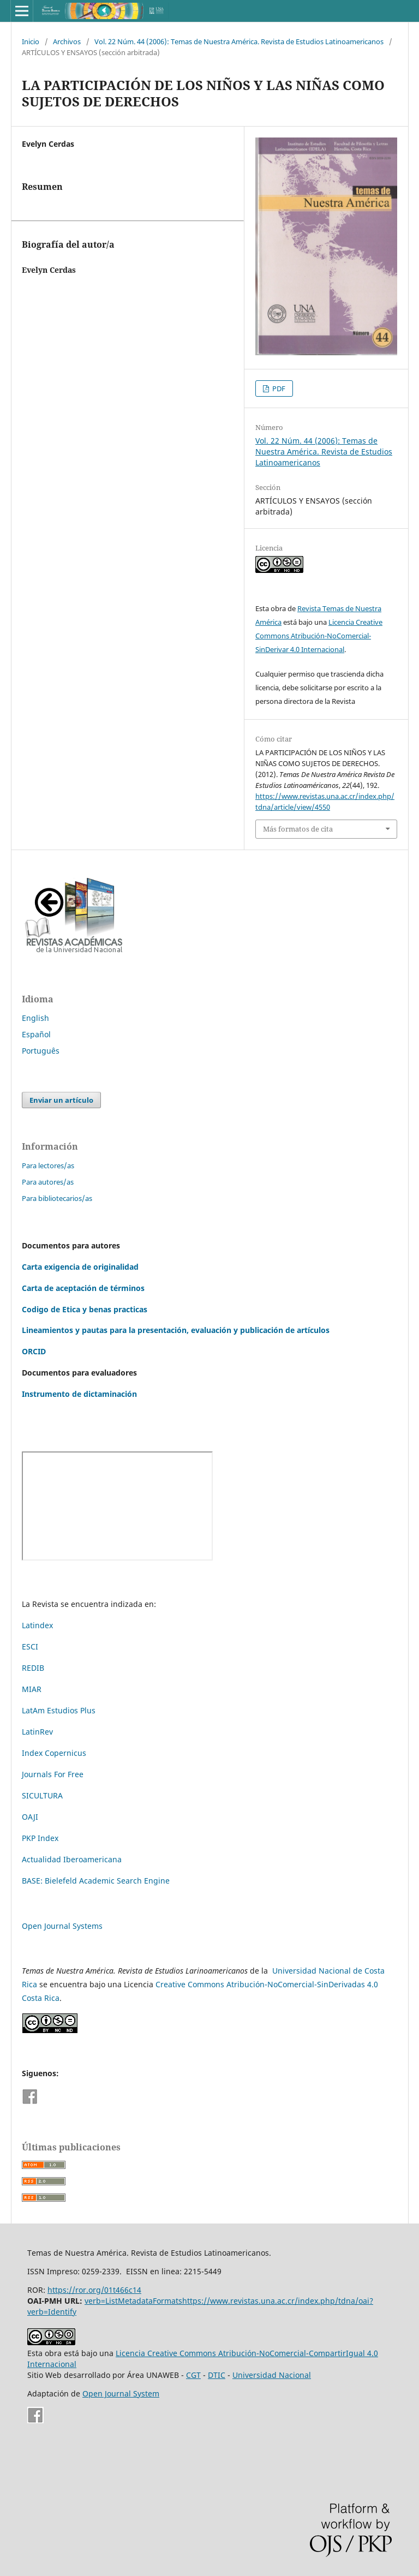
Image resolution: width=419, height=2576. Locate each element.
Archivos (67, 41)
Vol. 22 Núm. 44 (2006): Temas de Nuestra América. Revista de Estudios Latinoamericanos (239, 41)
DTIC (216, 2375)
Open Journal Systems (62, 1926)
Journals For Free (52, 1774)
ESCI (31, 1646)
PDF (278, 388)
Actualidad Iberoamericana (72, 1859)
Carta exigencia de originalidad (80, 1267)
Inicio (30, 41)
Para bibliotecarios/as (57, 1198)
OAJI (30, 1817)
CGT (193, 2375)
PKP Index (40, 1838)
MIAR (31, 1689)
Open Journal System (120, 2393)
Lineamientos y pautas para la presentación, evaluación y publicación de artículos (176, 1330)
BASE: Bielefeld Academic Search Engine (96, 1880)
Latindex (37, 1625)
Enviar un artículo (61, 1100)
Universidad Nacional (271, 2375)
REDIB (33, 1668)
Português (40, 1050)
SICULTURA (42, 1795)
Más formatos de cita (298, 829)
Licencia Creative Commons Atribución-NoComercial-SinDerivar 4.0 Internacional (318, 635)
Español (36, 1034)
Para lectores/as (48, 1165)
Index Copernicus (54, 1753)
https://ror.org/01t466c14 (94, 2290)
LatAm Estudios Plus (58, 1710)
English (35, 1018)
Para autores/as (48, 1182)
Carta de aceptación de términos (83, 1288)
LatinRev (37, 1731)
